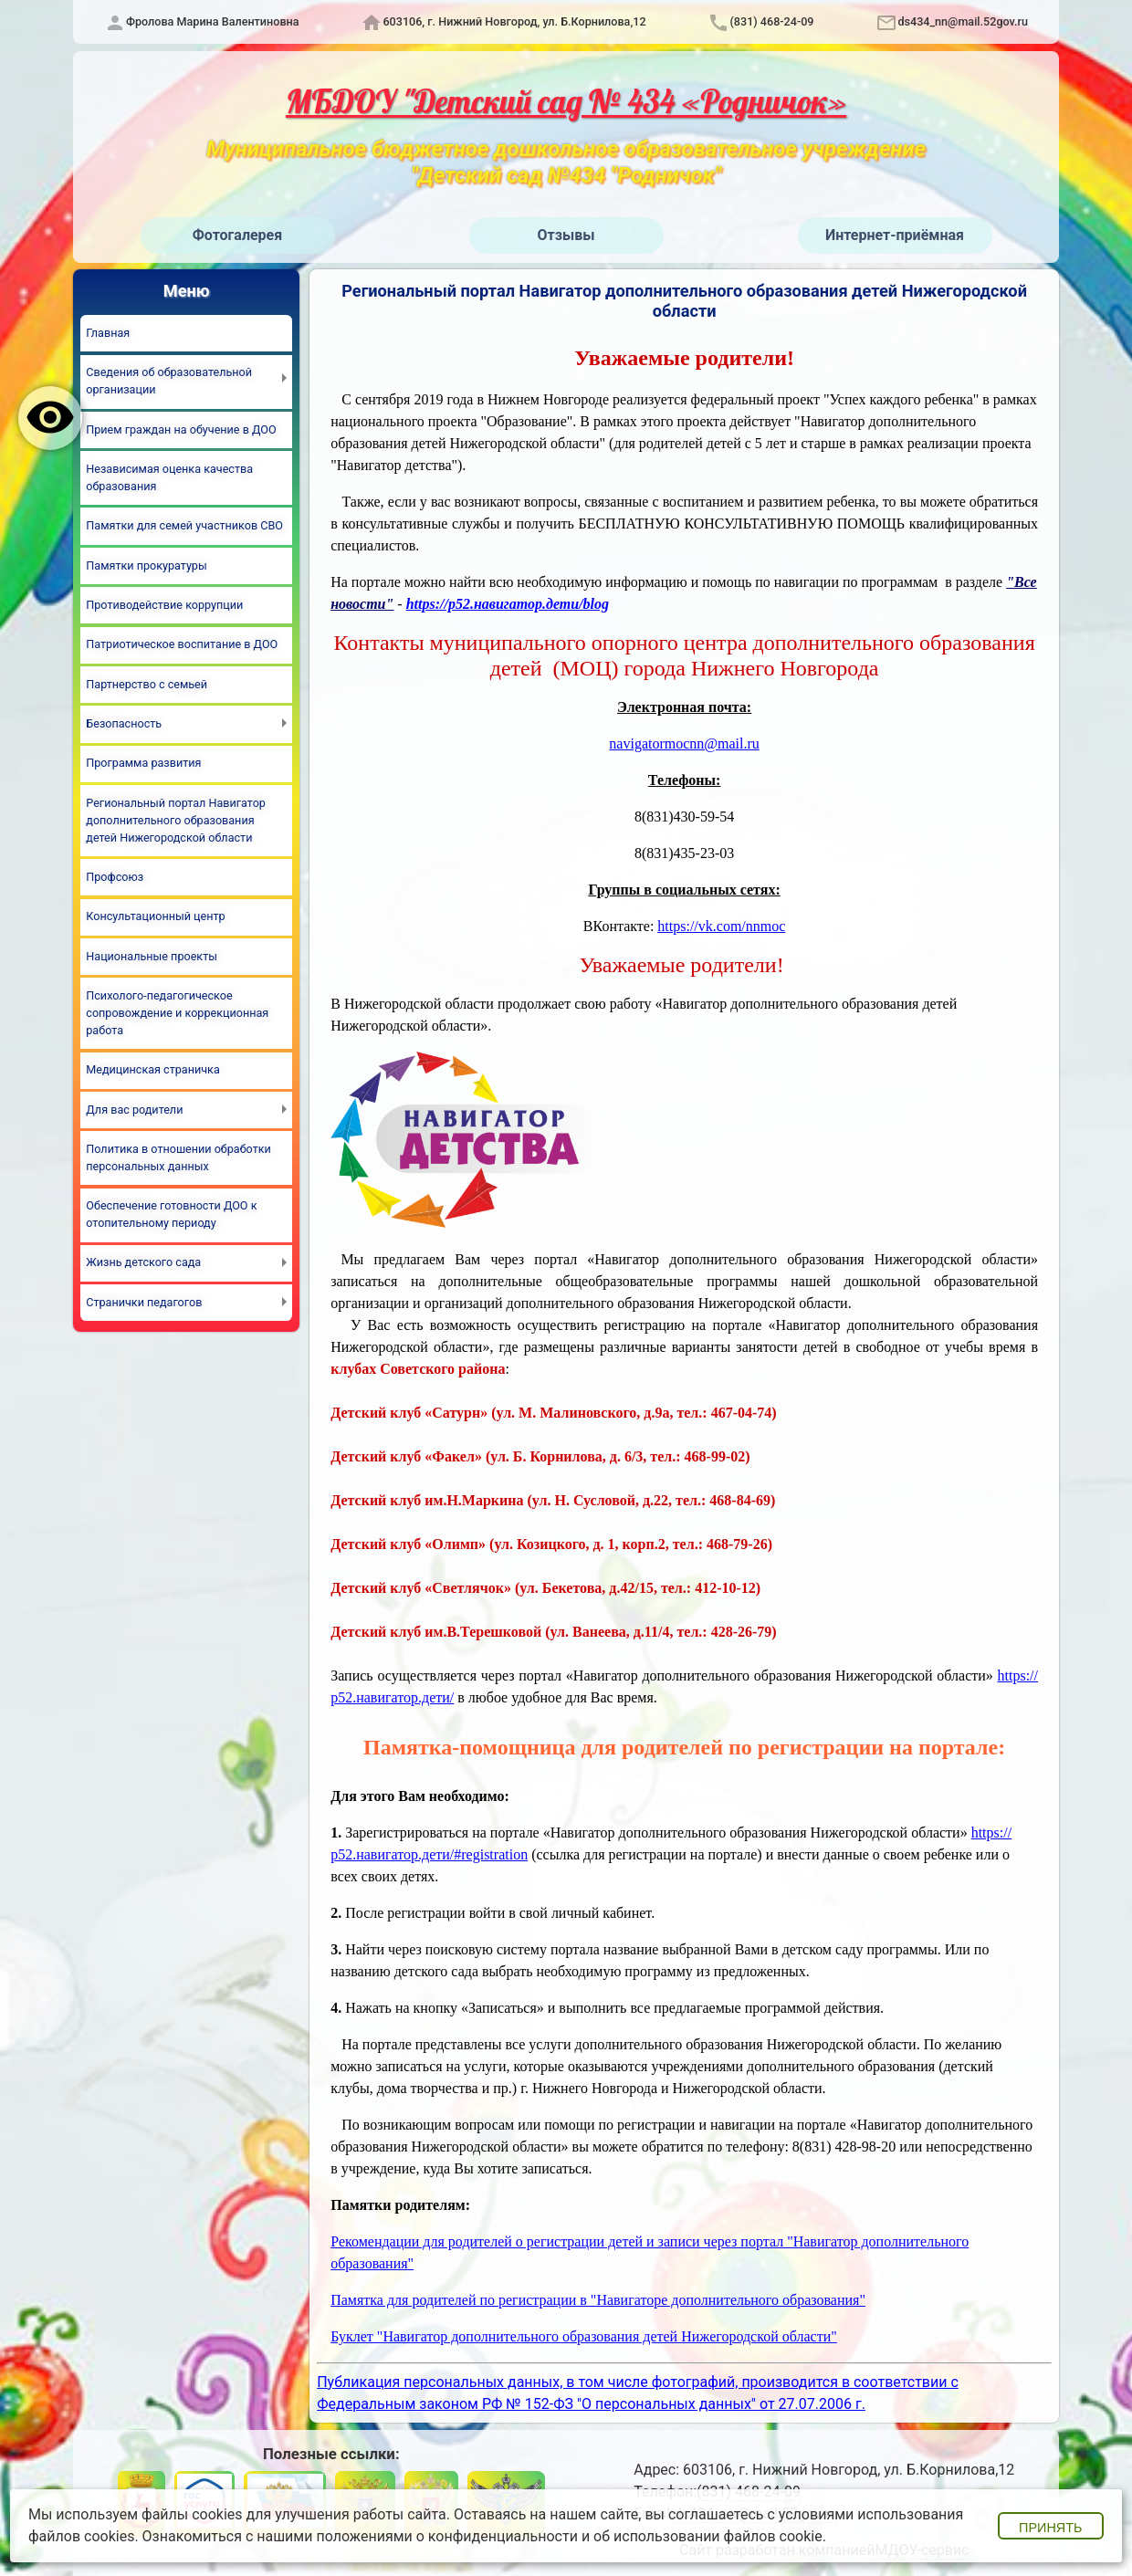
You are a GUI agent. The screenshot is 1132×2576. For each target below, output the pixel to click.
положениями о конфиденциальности (447, 2536)
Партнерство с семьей (146, 684)
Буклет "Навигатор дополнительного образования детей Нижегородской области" (583, 2336)
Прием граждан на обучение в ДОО (181, 429)
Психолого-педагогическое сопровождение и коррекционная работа (177, 1013)
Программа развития (143, 763)
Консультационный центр (155, 916)
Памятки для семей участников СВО (184, 525)
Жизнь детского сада (143, 1262)
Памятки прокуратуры (146, 565)
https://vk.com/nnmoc (721, 926)
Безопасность (124, 723)
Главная (108, 333)
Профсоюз (114, 877)
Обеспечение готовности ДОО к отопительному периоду (171, 1214)
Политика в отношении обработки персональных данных (178, 1157)
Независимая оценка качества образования (169, 477)
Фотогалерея (237, 235)
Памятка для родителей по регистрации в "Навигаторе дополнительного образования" (597, 2300)
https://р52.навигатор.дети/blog (507, 604)
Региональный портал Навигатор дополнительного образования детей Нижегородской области (176, 820)
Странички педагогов (144, 1302)
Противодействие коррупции (164, 605)
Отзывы (566, 235)
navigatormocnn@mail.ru (684, 743)
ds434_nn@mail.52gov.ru (962, 21)
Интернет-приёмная (894, 235)
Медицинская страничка (152, 1069)
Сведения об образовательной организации (169, 380)
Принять (1050, 2527)
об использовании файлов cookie (708, 2536)
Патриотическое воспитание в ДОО (182, 644)
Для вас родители (134, 1109)
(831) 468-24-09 (771, 21)
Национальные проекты (151, 956)
